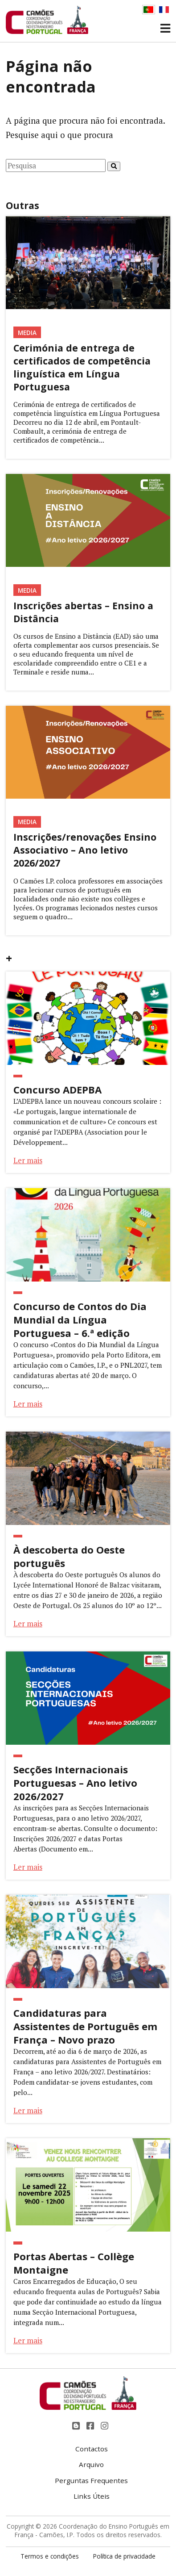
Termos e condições (49, 2556)
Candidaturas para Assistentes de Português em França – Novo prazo (85, 2026)
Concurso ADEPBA (57, 1089)
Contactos (91, 2448)
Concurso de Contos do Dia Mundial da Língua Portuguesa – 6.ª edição (80, 1319)
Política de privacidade (124, 2556)
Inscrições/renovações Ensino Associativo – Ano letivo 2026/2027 (84, 849)
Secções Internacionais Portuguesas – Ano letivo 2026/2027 (75, 1783)
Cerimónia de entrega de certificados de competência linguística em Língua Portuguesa (82, 367)
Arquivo (91, 2464)
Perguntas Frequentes (91, 2480)
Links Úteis (92, 2496)
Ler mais (27, 1160)
